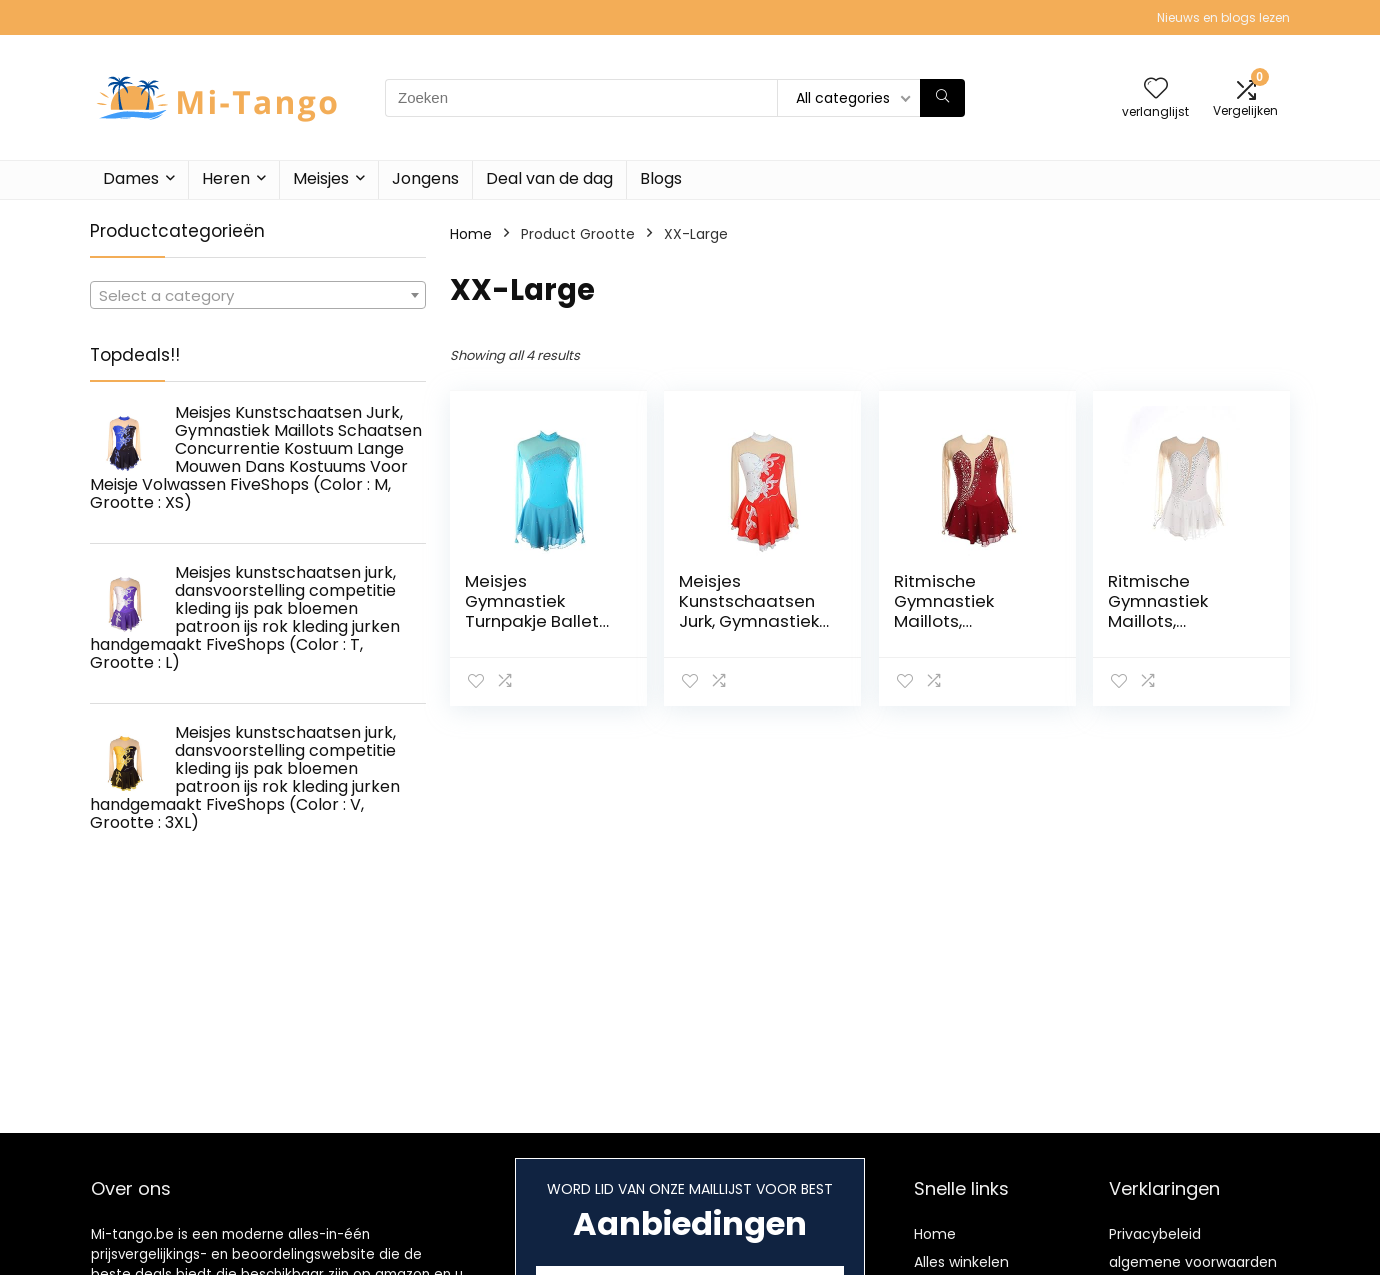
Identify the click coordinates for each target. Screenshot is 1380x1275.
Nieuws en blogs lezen (1223, 17)
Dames (131, 178)
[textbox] (258, 296)
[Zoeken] (942, 98)
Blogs (661, 178)
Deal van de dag (549, 178)
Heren (226, 178)
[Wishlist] (1156, 89)
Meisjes (321, 178)
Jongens (425, 178)
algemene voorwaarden (1193, 1262)
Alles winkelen (961, 1262)
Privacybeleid (1155, 1234)
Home (471, 234)
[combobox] (258, 295)
